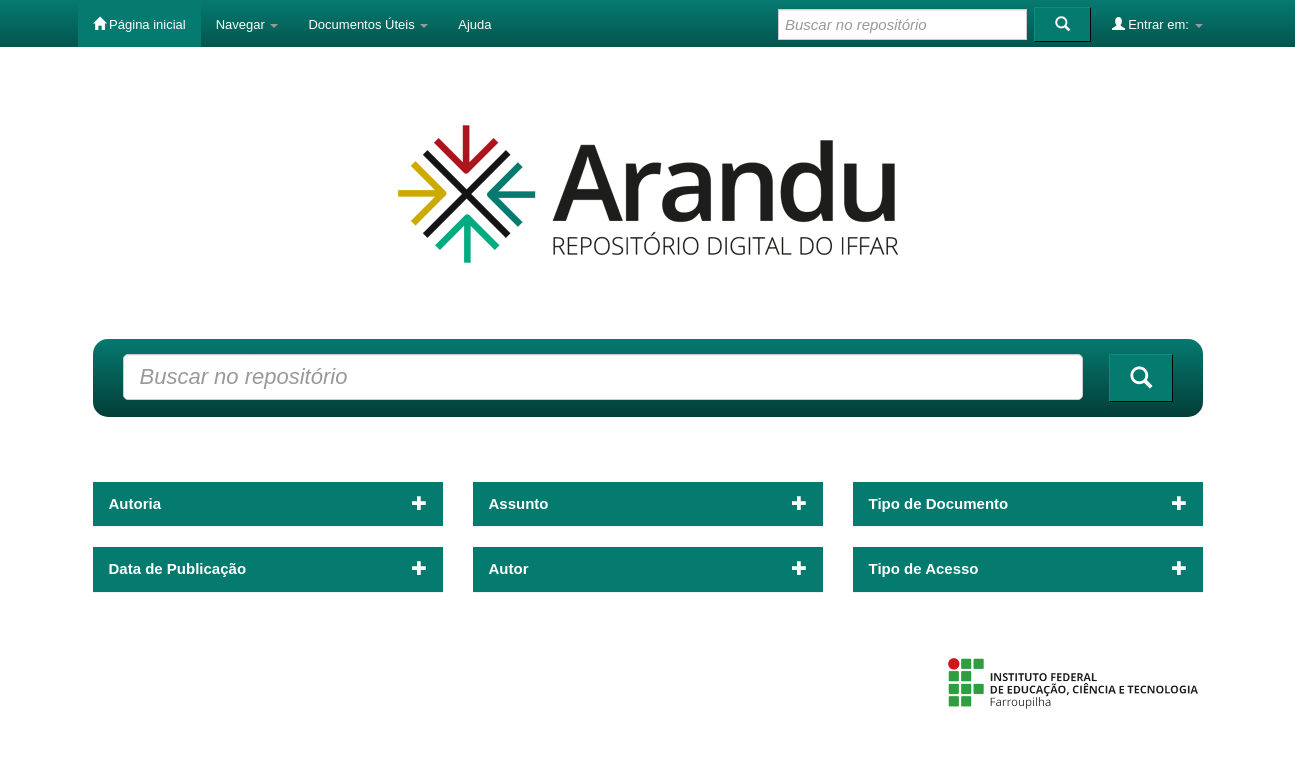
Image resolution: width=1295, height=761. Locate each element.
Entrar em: (1157, 24)
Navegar (247, 24)
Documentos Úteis (368, 24)
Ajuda (474, 24)
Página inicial (139, 24)
